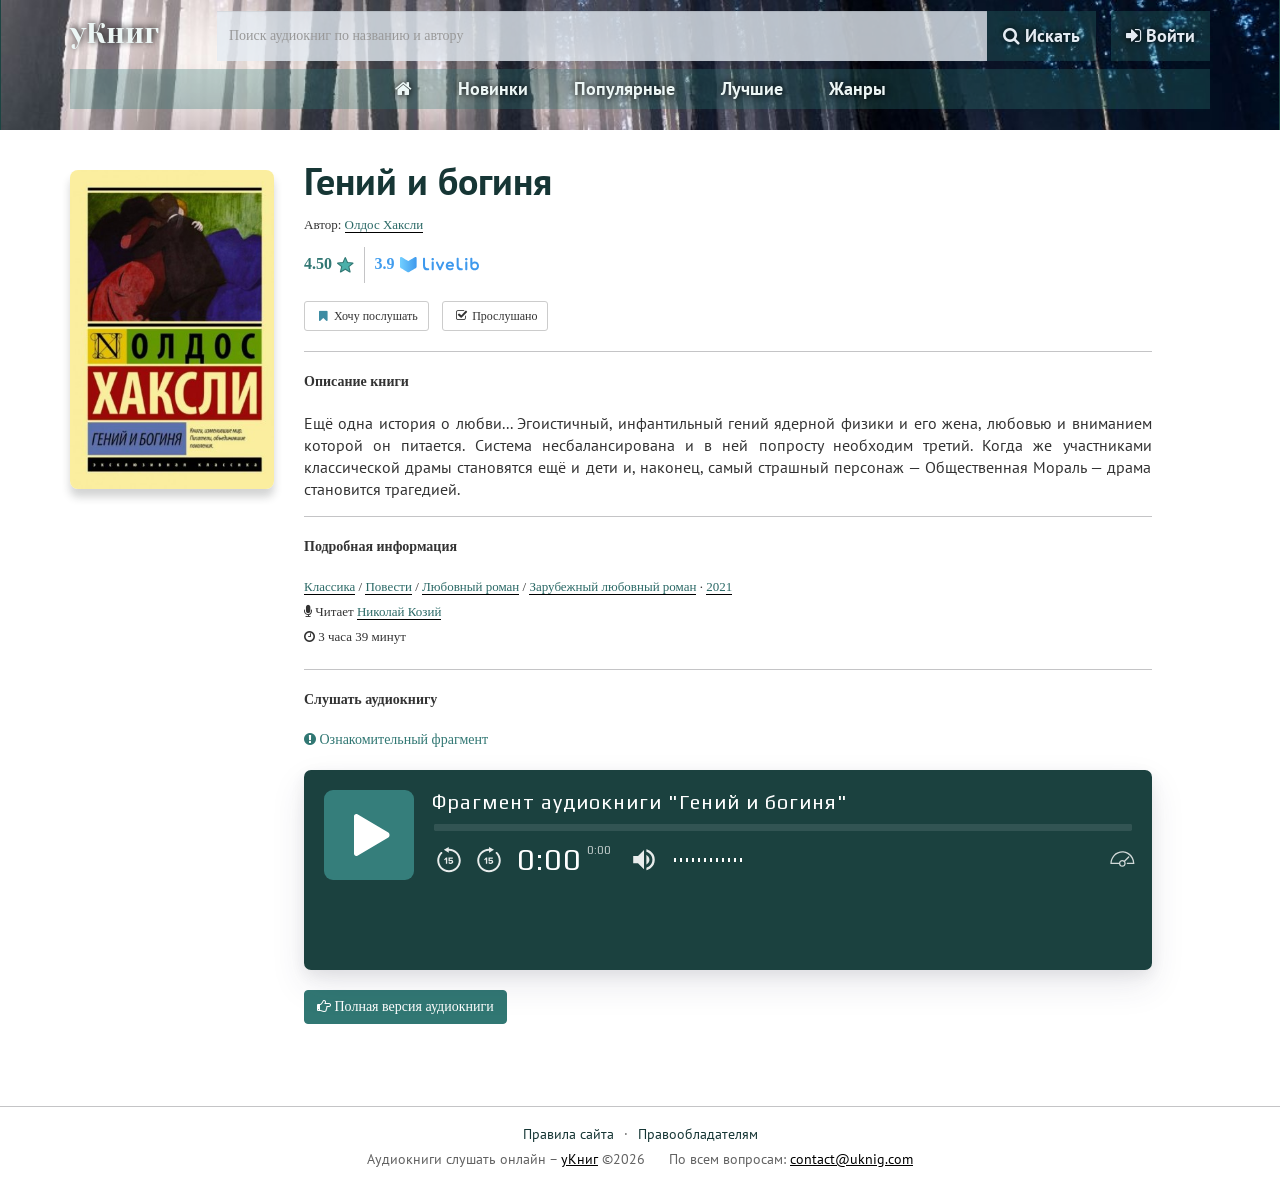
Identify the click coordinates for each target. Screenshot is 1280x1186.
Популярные (624, 88)
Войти (1160, 35)
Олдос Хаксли (384, 224)
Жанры (857, 88)
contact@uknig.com (851, 1159)
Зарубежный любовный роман (612, 586)
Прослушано (495, 316)
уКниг (117, 33)
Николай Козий (399, 611)
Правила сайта (568, 1134)
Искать (1041, 35)
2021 (719, 586)
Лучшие (752, 88)
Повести (388, 586)
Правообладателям (698, 1134)
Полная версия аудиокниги (405, 1006)
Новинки (493, 88)
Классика (329, 586)
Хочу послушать (366, 316)
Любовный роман (470, 586)
